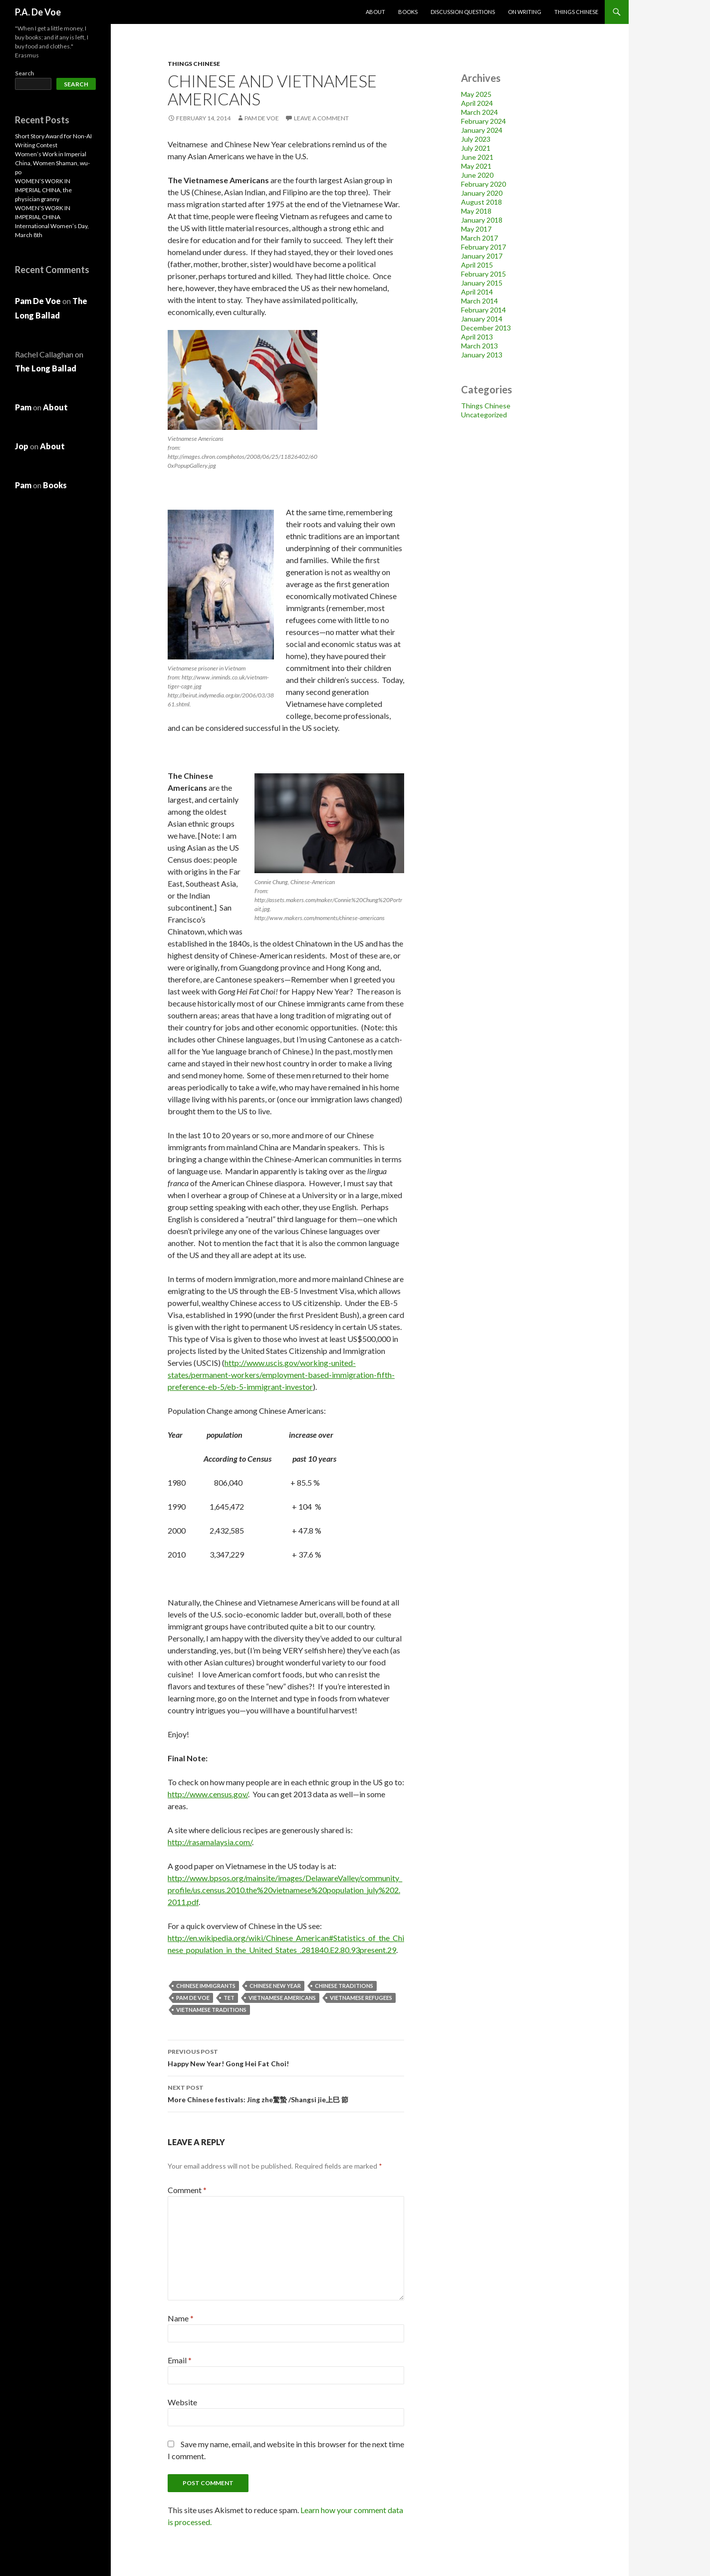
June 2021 (477, 157)
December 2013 (486, 327)
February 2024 (483, 121)
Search (24, 73)
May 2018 (476, 211)
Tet (229, 1997)
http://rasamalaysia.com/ (210, 1842)
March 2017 (479, 238)
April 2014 (477, 292)
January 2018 (481, 220)
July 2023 (475, 139)
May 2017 (476, 229)
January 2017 (481, 256)
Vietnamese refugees (361, 1997)
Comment (187, 2190)
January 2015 (481, 283)
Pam (23, 407)
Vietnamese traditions (211, 2009)
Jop (21, 446)
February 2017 (483, 247)
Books (408, 11)
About (375, 11)
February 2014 (483, 310)
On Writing (524, 11)
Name (181, 2318)
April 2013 (477, 336)
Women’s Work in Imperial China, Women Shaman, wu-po (52, 163)
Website (182, 2402)
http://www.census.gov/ (208, 1794)
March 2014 (479, 301)
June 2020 (477, 175)
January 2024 (481, 130)
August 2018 (481, 202)
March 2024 (479, 112)
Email (180, 2360)
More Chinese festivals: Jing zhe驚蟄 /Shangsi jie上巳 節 (286, 2093)
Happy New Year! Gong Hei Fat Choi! (286, 2057)
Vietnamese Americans (282, 1997)
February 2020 (483, 184)
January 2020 (481, 193)
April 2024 (477, 103)
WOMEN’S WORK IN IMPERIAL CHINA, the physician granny (43, 190)
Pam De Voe (261, 118)
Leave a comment (321, 118)
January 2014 (481, 319)
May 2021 (476, 166)
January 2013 (481, 354)
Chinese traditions (344, 1985)
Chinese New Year (275, 1985)
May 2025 (476, 94)
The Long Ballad (45, 368)
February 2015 (483, 274)
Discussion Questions (463, 11)
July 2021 (475, 148)
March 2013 (479, 345)
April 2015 (477, 265)
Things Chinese (576, 11)
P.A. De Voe (38, 11)
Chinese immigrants (206, 1985)
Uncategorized (484, 414)
